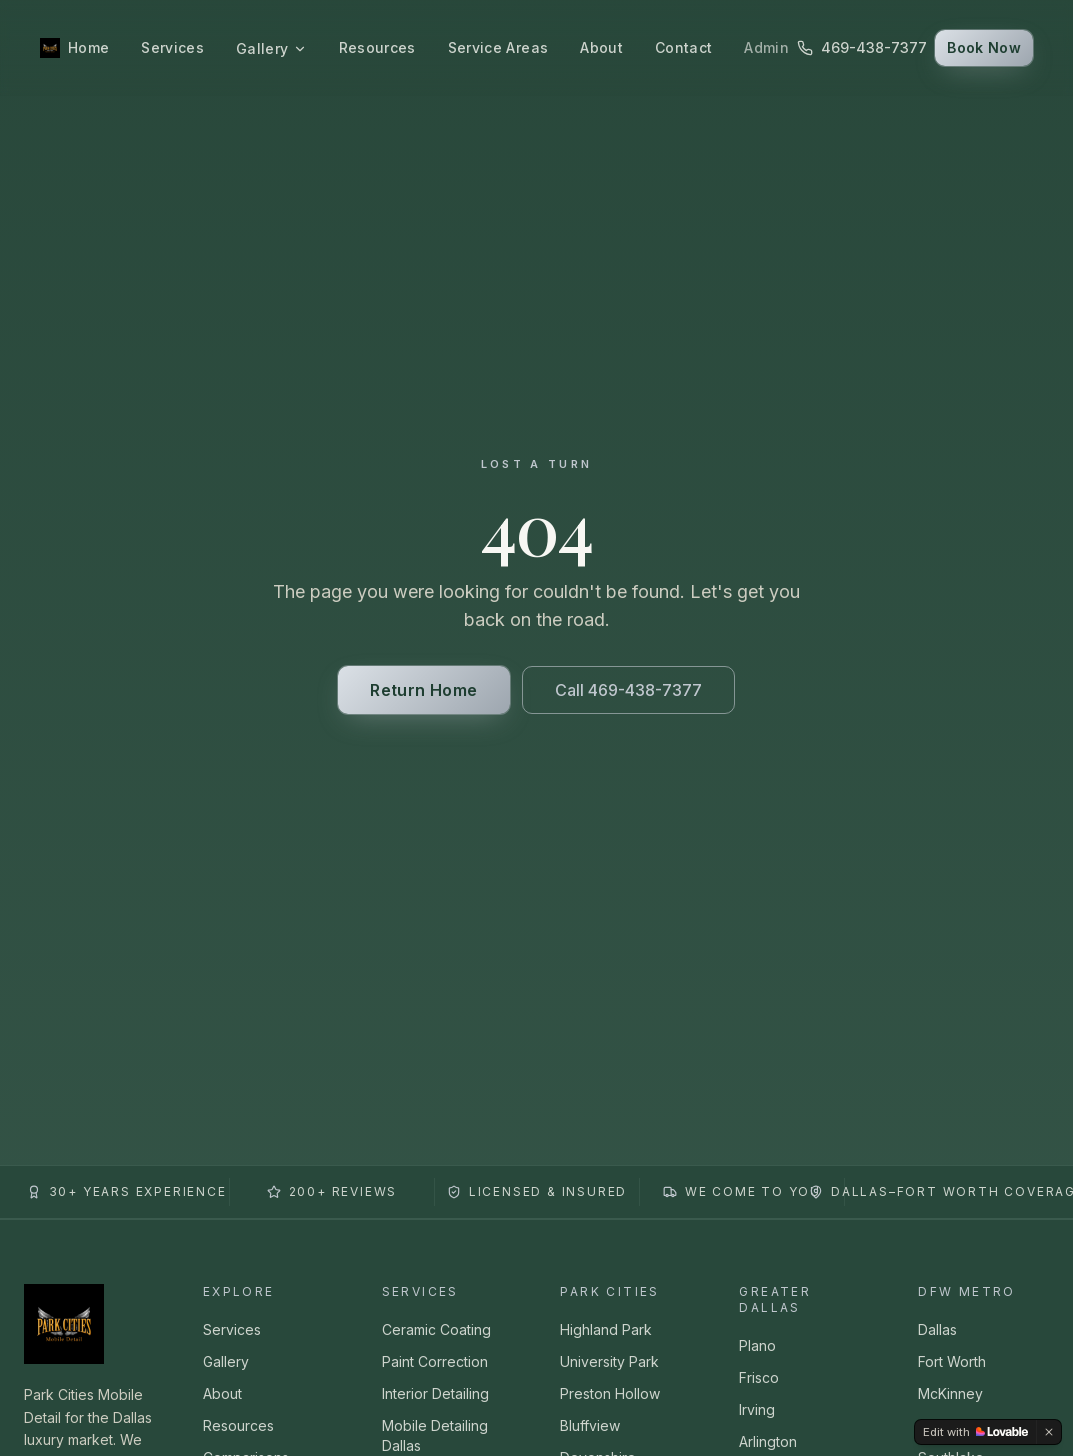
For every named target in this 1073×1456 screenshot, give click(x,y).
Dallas (937, 1329)
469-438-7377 (862, 47)
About (601, 47)
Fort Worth (952, 1361)
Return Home (423, 690)
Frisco (759, 1377)
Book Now (984, 47)
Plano (757, 1345)
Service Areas (498, 47)
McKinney (950, 1393)
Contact (683, 47)
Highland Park (606, 1329)
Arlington (768, 1441)
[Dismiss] (1049, 1432)
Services (172, 47)
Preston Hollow (610, 1393)
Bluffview (590, 1425)
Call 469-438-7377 (628, 690)
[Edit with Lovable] (975, 1432)
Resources (377, 47)
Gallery (271, 48)
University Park (609, 1361)
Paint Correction (435, 1361)
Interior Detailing (435, 1393)
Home (88, 47)
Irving (757, 1409)
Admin (766, 47)
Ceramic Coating (436, 1329)
